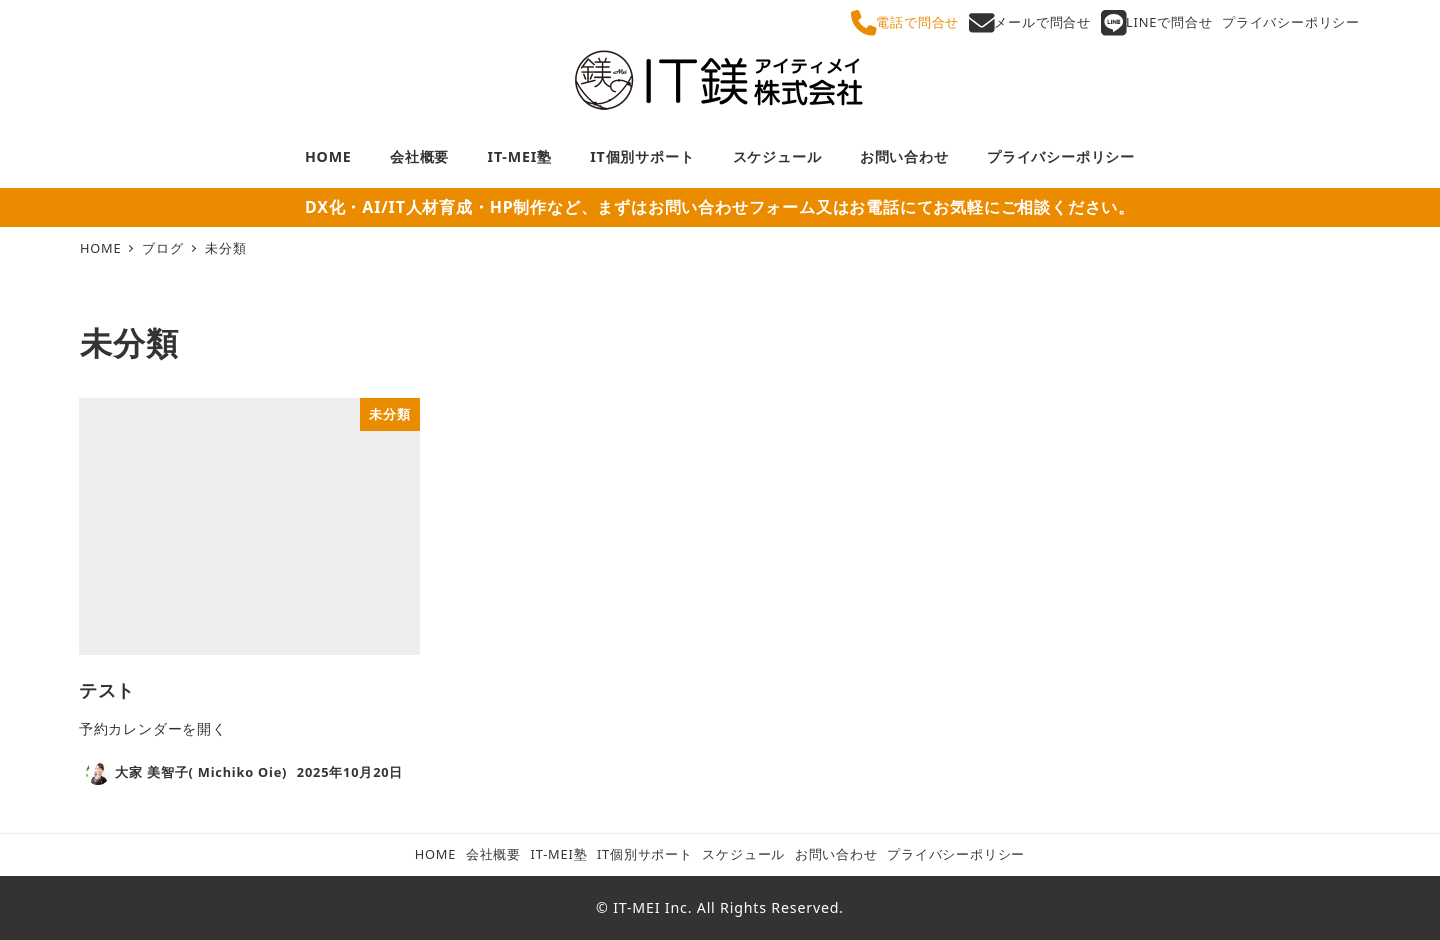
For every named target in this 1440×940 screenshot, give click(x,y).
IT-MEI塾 (559, 854)
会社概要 (493, 854)
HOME (435, 854)
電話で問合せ (905, 23)
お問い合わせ (836, 854)
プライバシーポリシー (1291, 22)
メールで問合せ (1030, 23)
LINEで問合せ (1157, 23)
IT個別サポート (645, 854)
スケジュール (743, 854)
